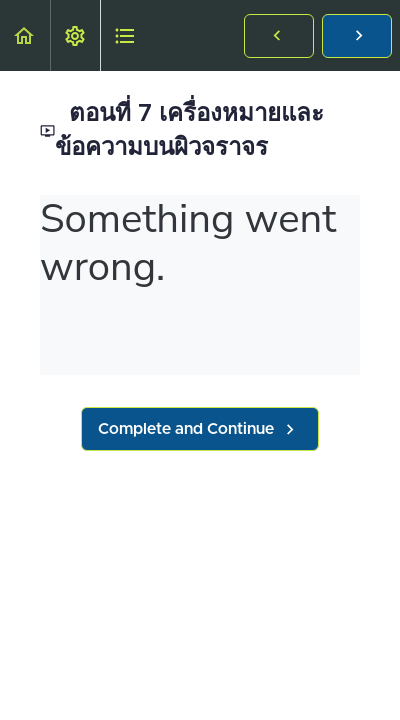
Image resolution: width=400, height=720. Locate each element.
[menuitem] (75, 35)
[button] (25, 35)
